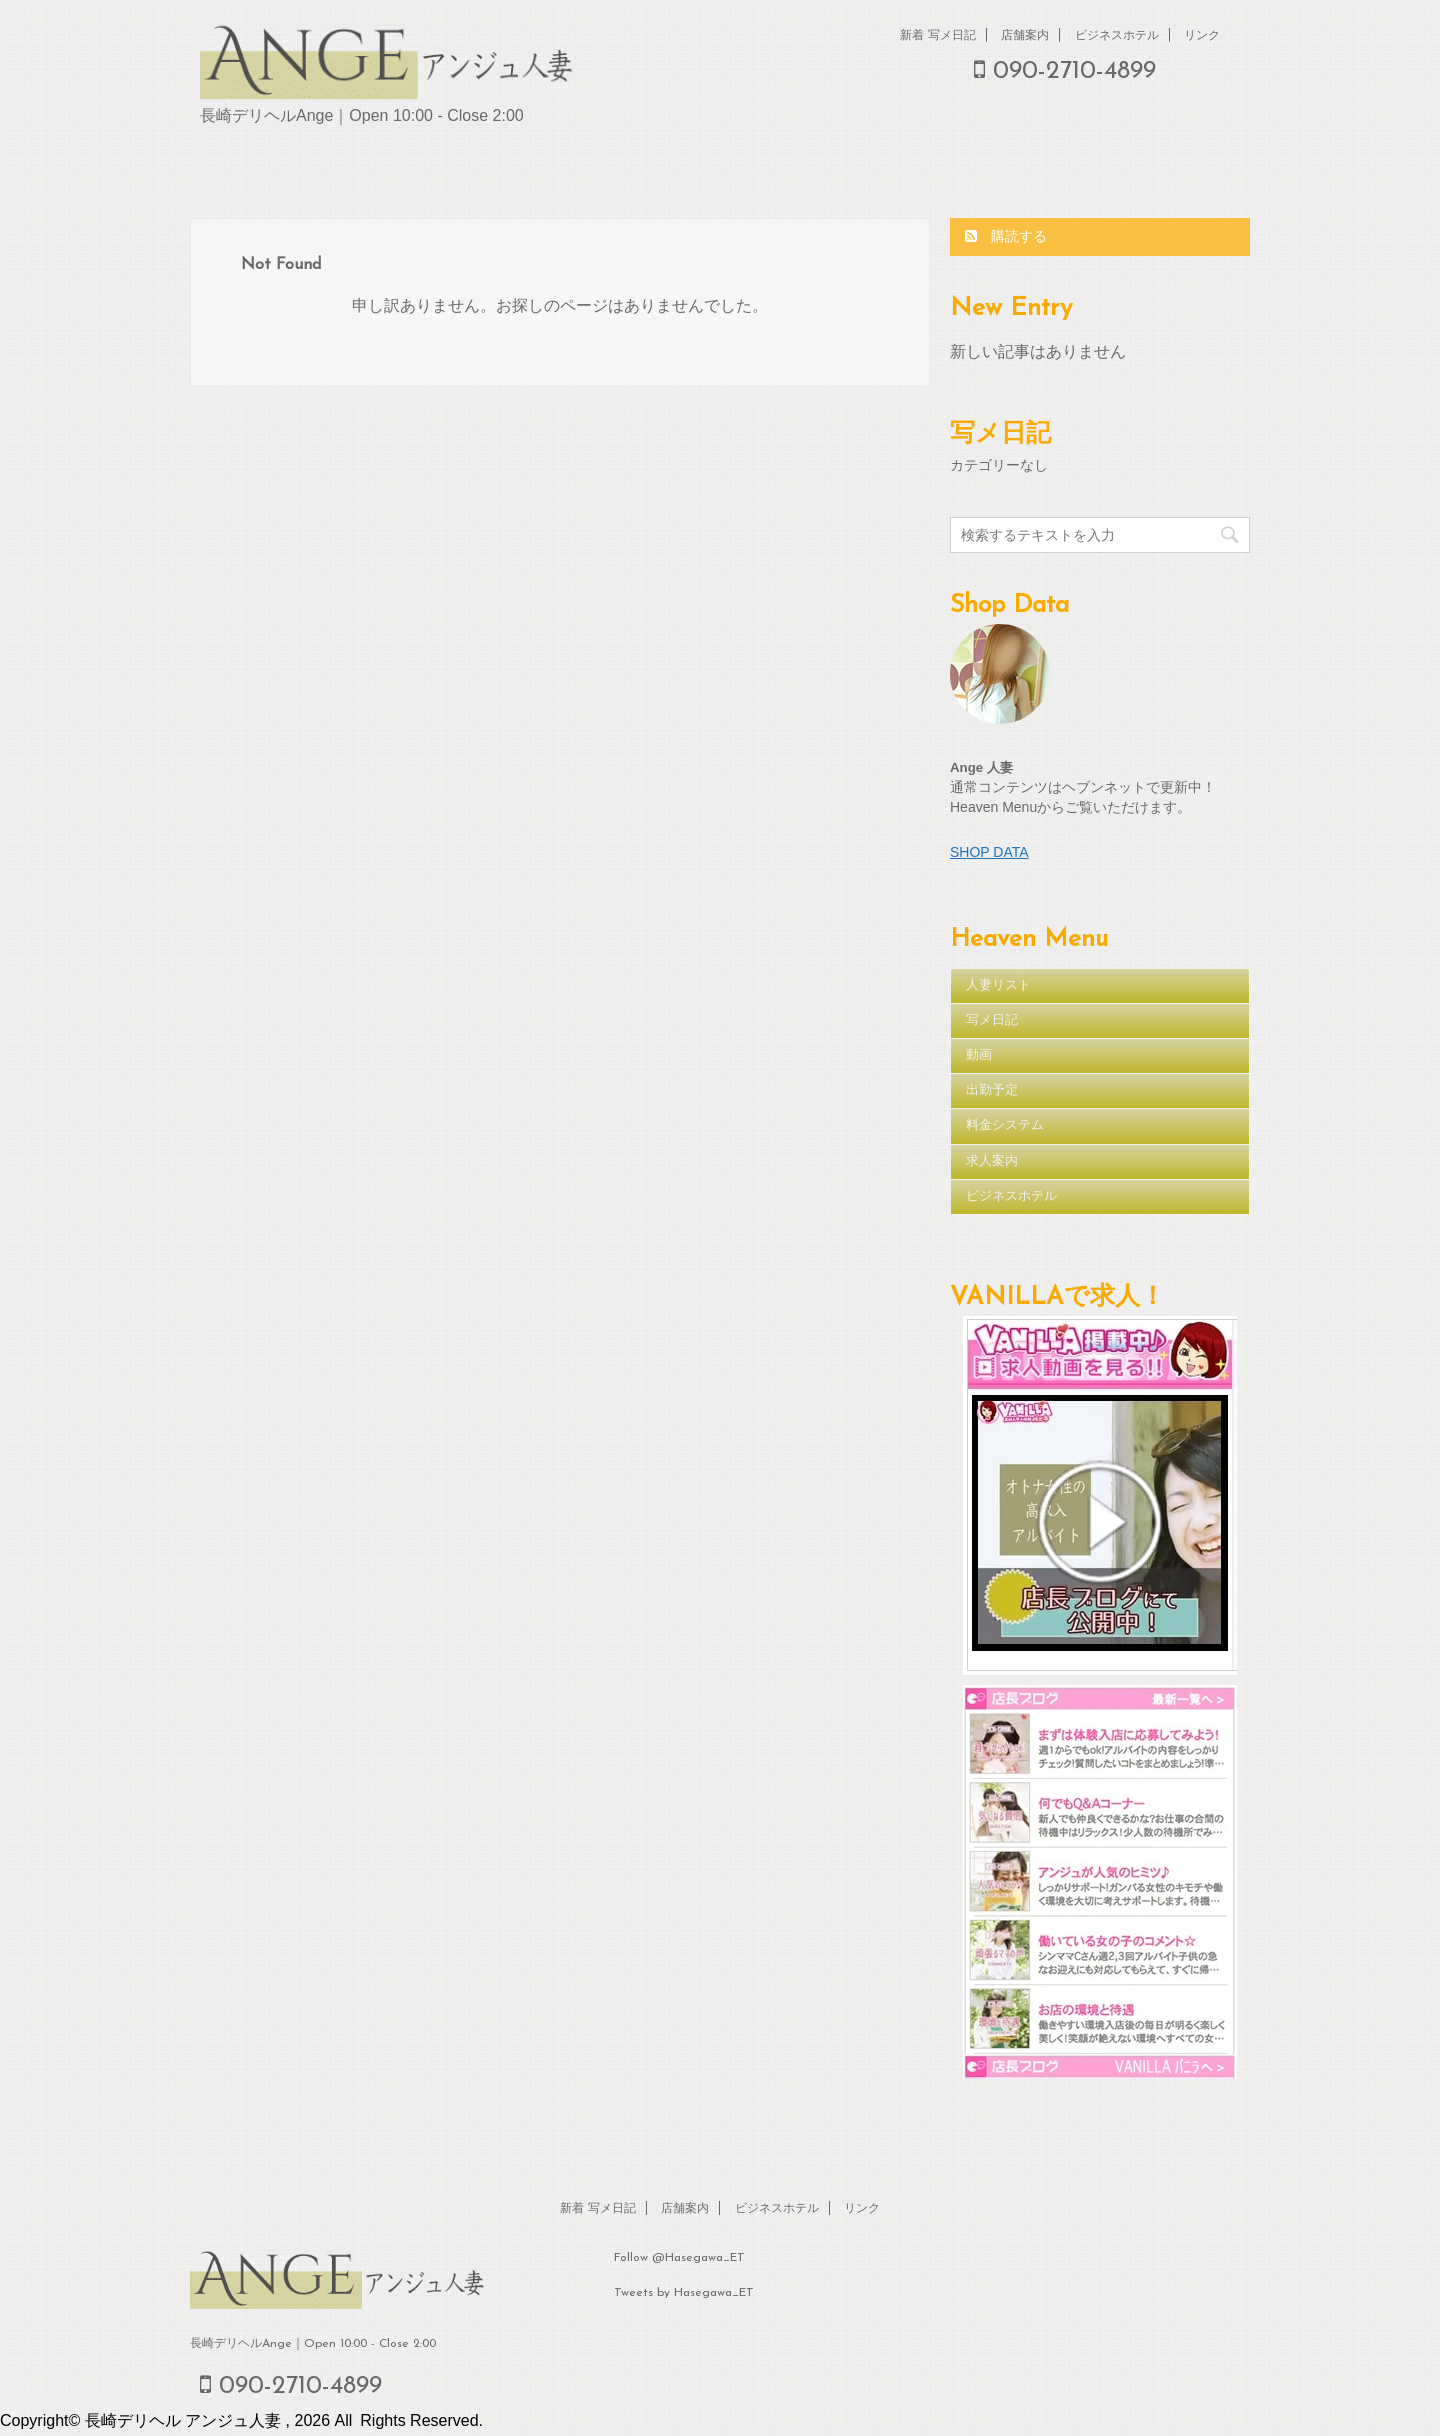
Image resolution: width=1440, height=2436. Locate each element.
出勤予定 (992, 1090)
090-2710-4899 (1065, 71)
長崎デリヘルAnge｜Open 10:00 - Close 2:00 (313, 2344)
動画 (979, 1055)
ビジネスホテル (1117, 35)
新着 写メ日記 (937, 35)
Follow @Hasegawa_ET (679, 2258)
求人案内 (992, 1161)
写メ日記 (992, 1020)
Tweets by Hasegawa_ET (684, 2293)
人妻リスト (998, 985)
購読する (1006, 236)
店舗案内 (1025, 35)
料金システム (1005, 1125)
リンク (1202, 35)
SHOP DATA (989, 852)
